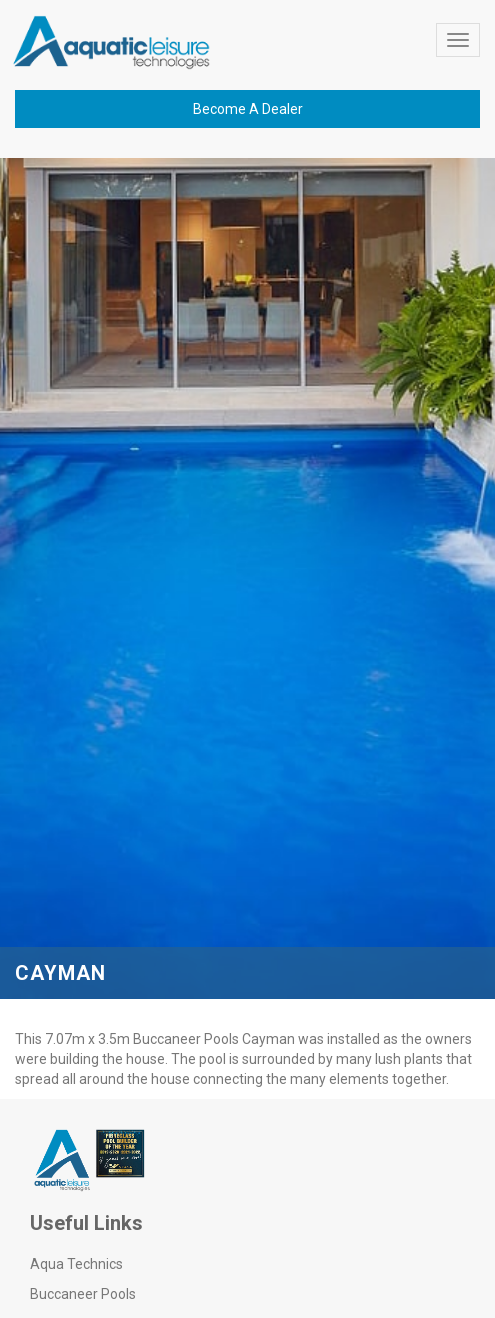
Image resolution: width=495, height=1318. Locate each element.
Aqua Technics (76, 1264)
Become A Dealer (248, 109)
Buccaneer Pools (83, 1294)
